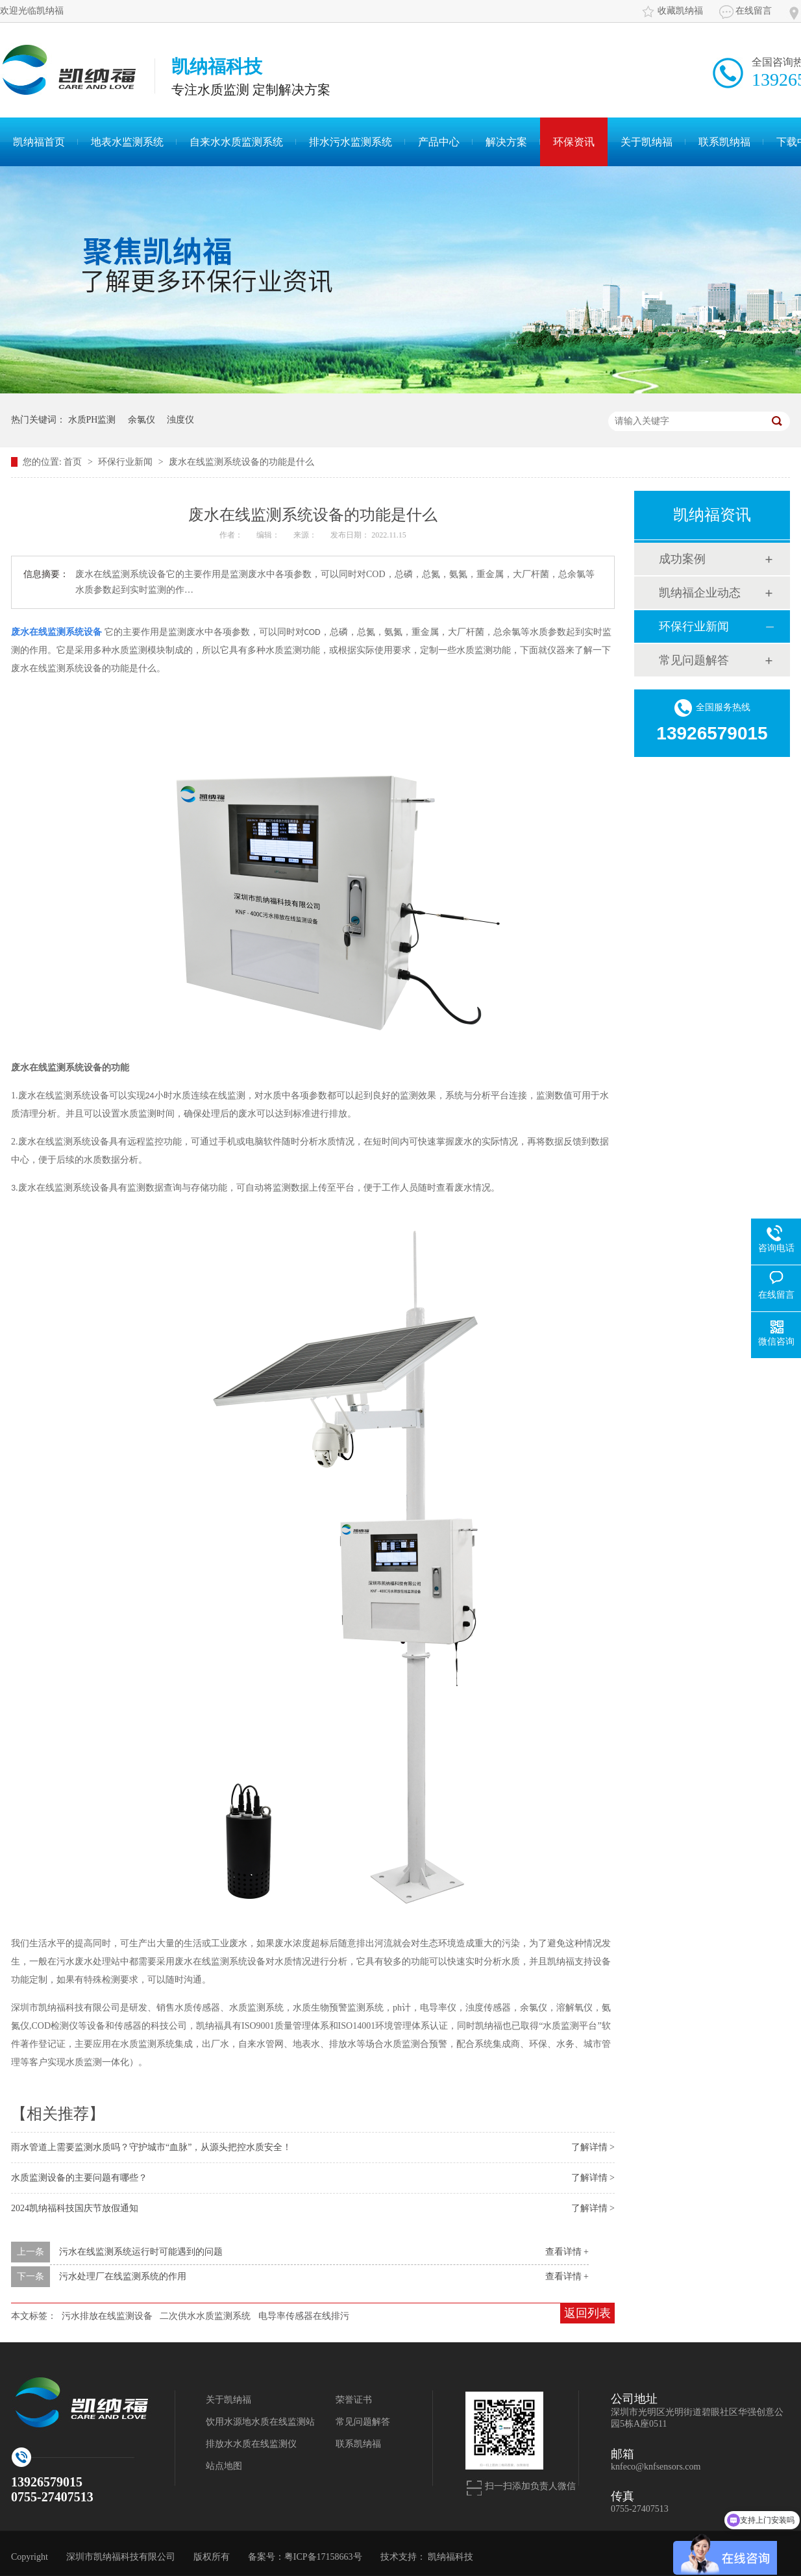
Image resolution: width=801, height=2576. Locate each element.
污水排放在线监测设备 (107, 2316)
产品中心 (439, 141)
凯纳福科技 (450, 2557)
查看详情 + (567, 2252)
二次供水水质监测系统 (205, 2316)
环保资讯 (574, 141)
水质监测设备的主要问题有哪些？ (79, 2178)
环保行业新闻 (126, 462)
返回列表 (587, 2313)
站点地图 (224, 2466)
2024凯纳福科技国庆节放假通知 (74, 2208)
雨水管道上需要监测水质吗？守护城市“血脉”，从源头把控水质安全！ (151, 2147)
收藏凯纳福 (680, 11)
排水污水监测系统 (350, 141)
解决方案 (506, 141)
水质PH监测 (92, 420)
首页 (74, 462)
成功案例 (682, 558)
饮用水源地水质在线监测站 (260, 2422)
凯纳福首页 (39, 141)
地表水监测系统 (127, 141)
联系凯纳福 (724, 141)
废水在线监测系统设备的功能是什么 (241, 462)
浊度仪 (180, 420)
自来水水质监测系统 (236, 141)
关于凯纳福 (646, 141)
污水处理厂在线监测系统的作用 (122, 2276)
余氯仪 (141, 420)
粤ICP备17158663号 (323, 2557)
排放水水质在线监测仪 (251, 2444)
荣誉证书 (354, 2400)
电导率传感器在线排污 (303, 2316)
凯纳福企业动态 (700, 592)
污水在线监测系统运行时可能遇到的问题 (141, 2252)
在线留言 (753, 11)
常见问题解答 (694, 660)
